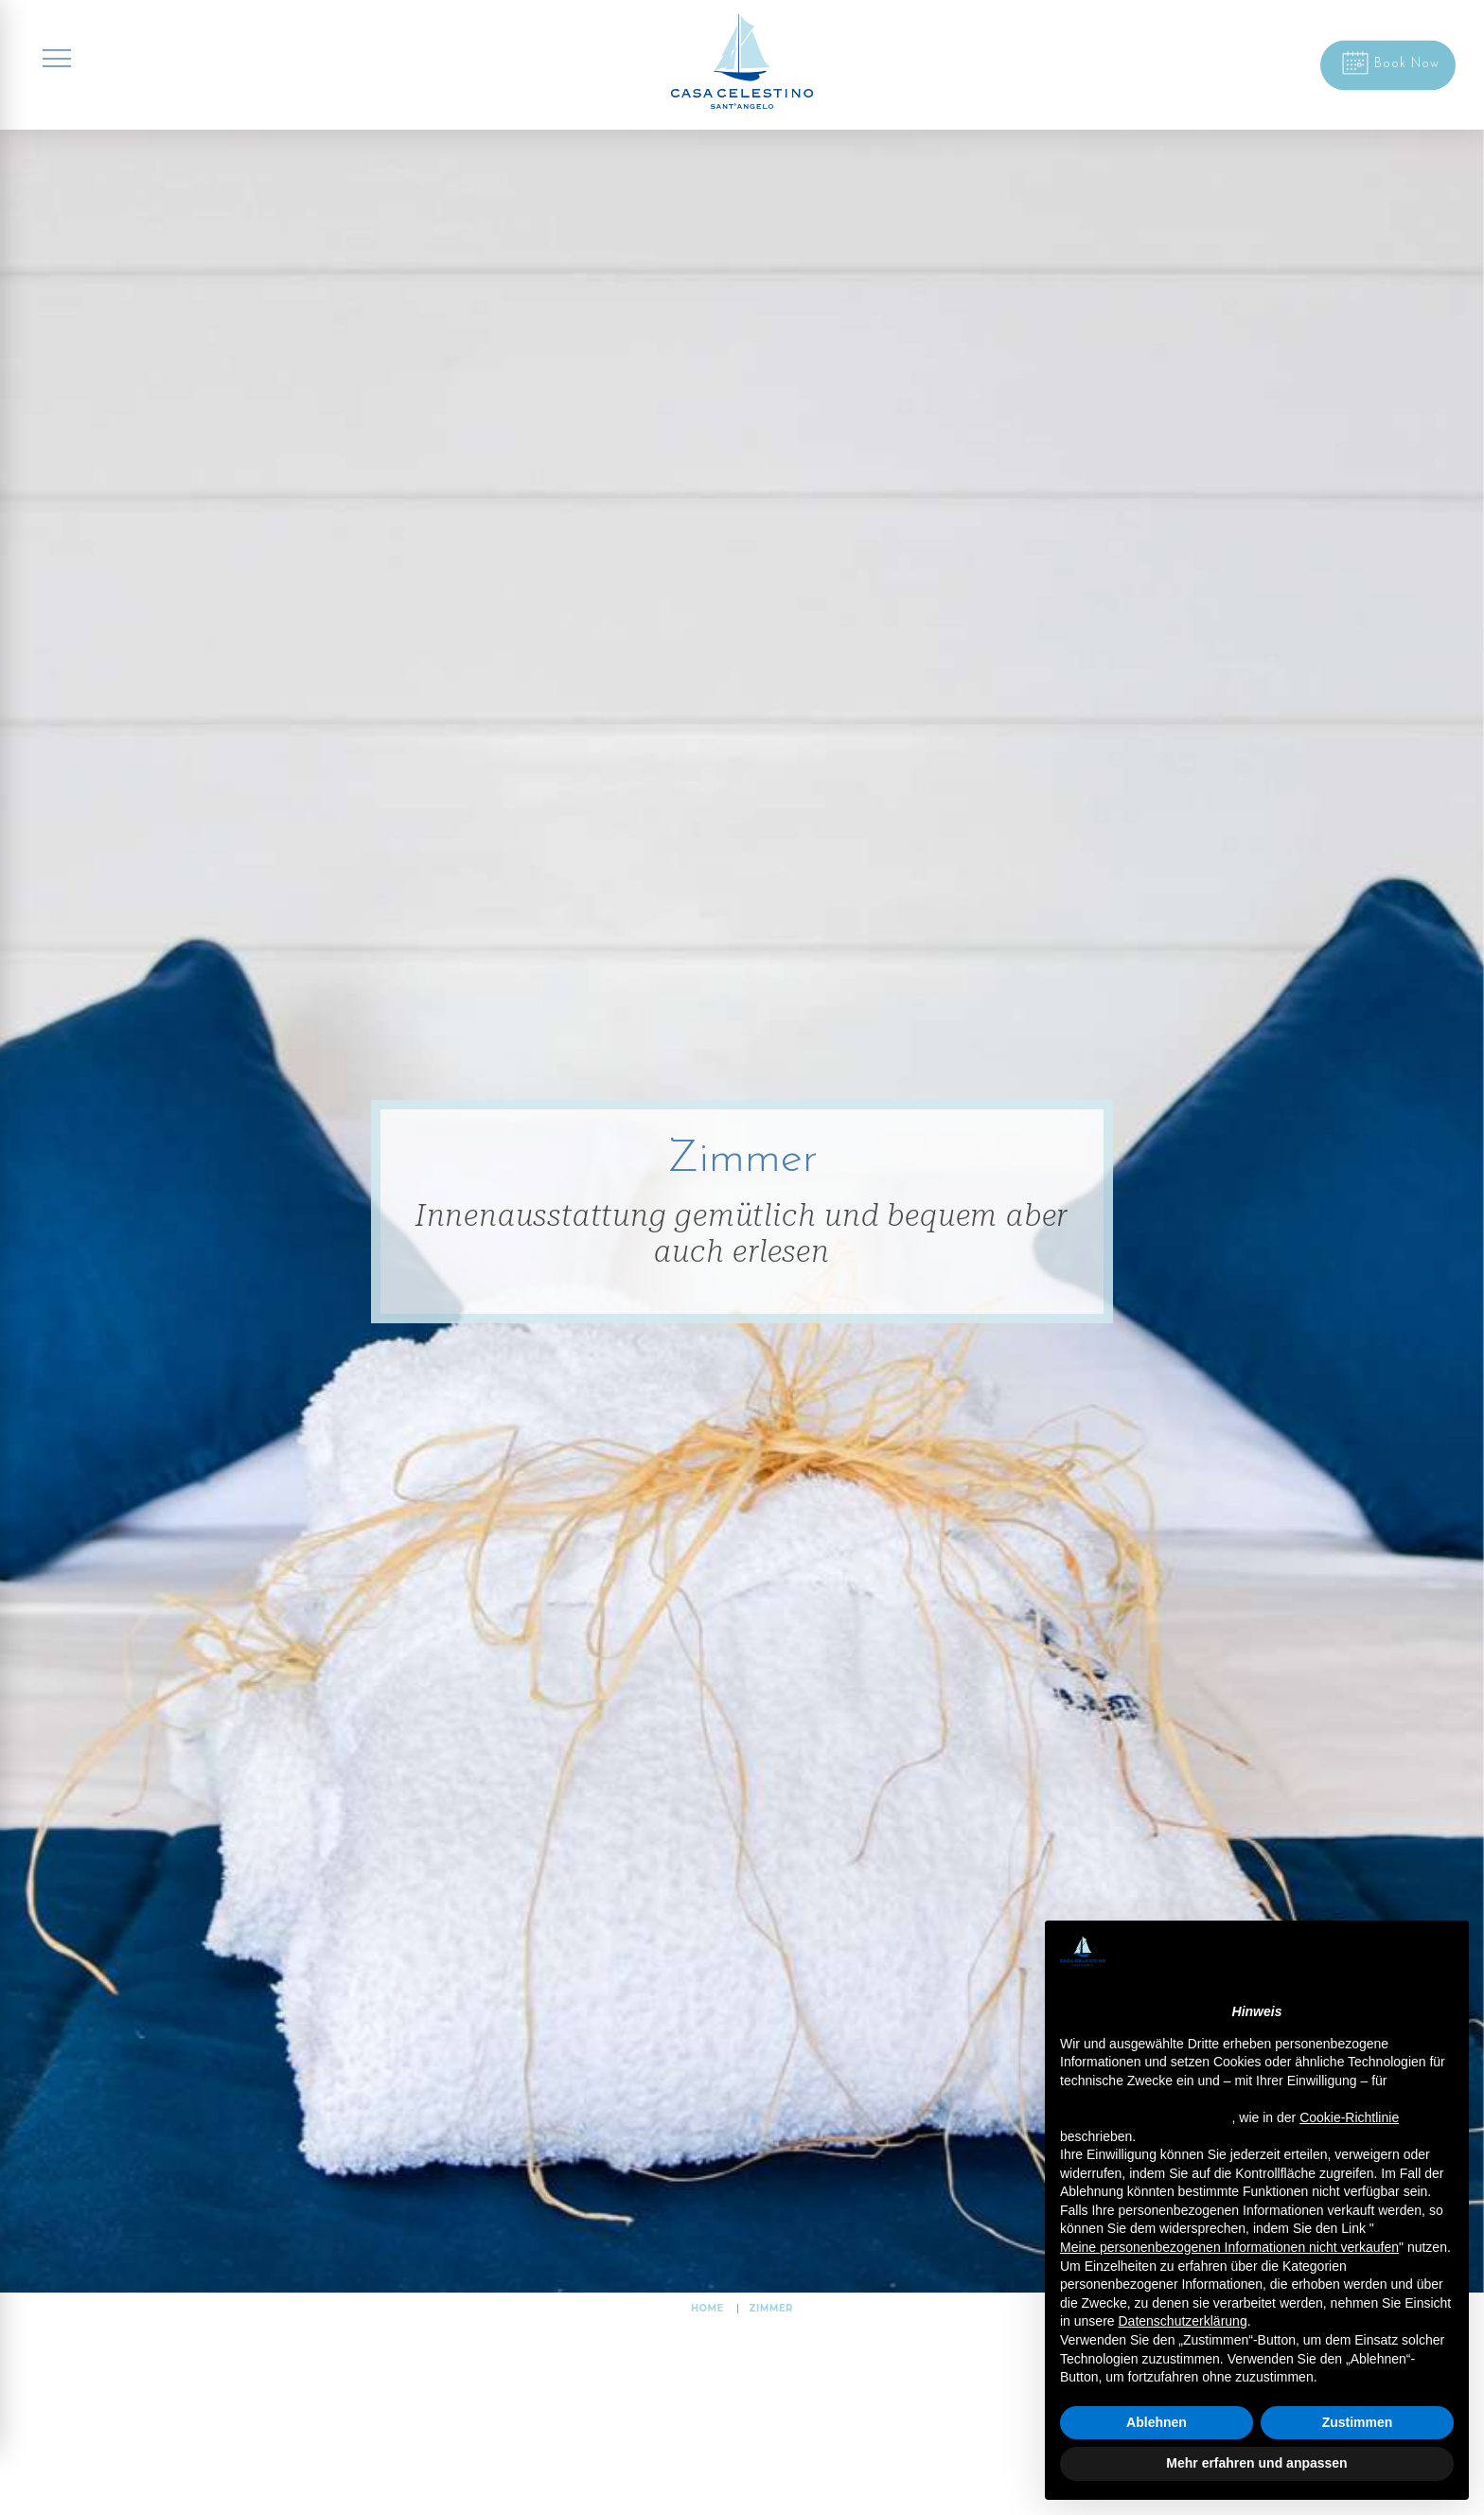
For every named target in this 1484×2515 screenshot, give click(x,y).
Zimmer (771, 2308)
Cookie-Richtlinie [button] (1349, 2117)
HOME (707, 2308)
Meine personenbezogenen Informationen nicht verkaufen (1229, 2247)
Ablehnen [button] (1156, 2422)
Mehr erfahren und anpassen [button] (1256, 2463)
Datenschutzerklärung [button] (1182, 2321)
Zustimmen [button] (1357, 2422)
